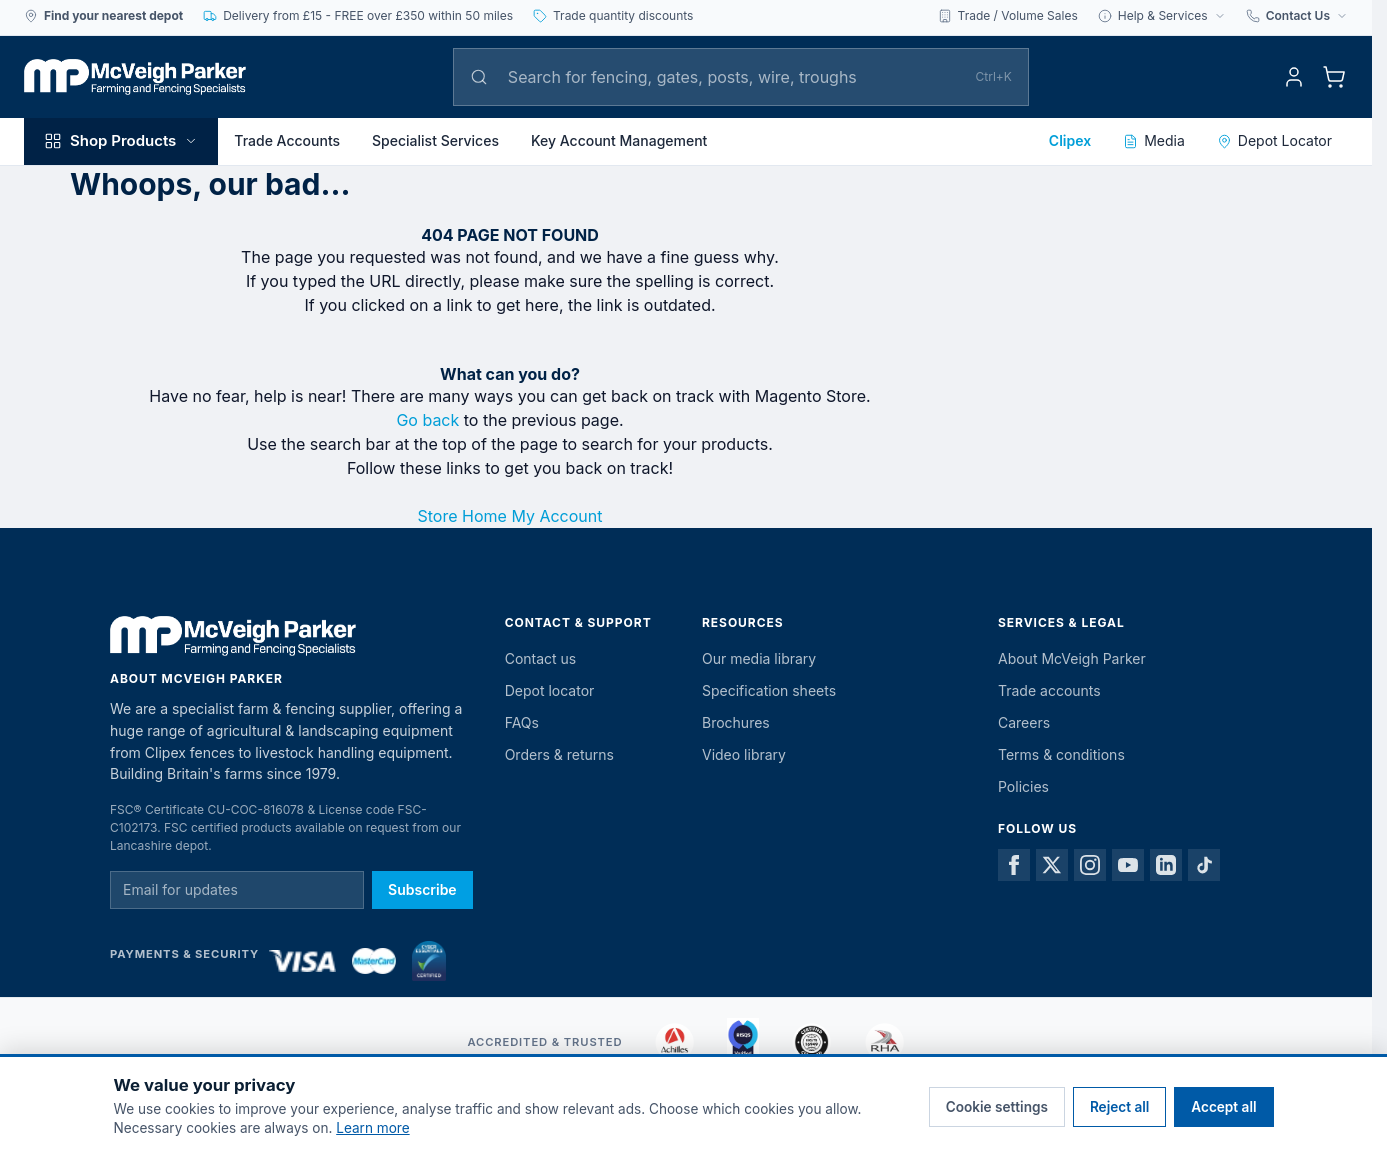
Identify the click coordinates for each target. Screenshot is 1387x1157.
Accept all (1223, 1107)
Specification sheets (769, 690)
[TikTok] (1204, 865)
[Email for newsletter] (237, 890)
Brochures (736, 722)
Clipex (1070, 140)
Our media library (759, 658)
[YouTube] (1128, 865)
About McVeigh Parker (1072, 658)
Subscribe (422, 889)
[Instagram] (1090, 865)
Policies (1023, 786)
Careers (1024, 722)
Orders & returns (559, 754)
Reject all (1119, 1107)
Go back (427, 420)
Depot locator (550, 690)
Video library (744, 754)
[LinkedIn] (1166, 865)
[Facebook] (1014, 865)
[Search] (732, 77)
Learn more (372, 1128)
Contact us (541, 658)
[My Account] (1294, 77)
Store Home (462, 516)
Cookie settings (997, 1107)
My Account (556, 516)
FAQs (522, 722)
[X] (1052, 865)
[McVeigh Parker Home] (135, 77)
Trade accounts (1049, 690)
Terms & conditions (1061, 754)
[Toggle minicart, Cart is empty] (1334, 77)
